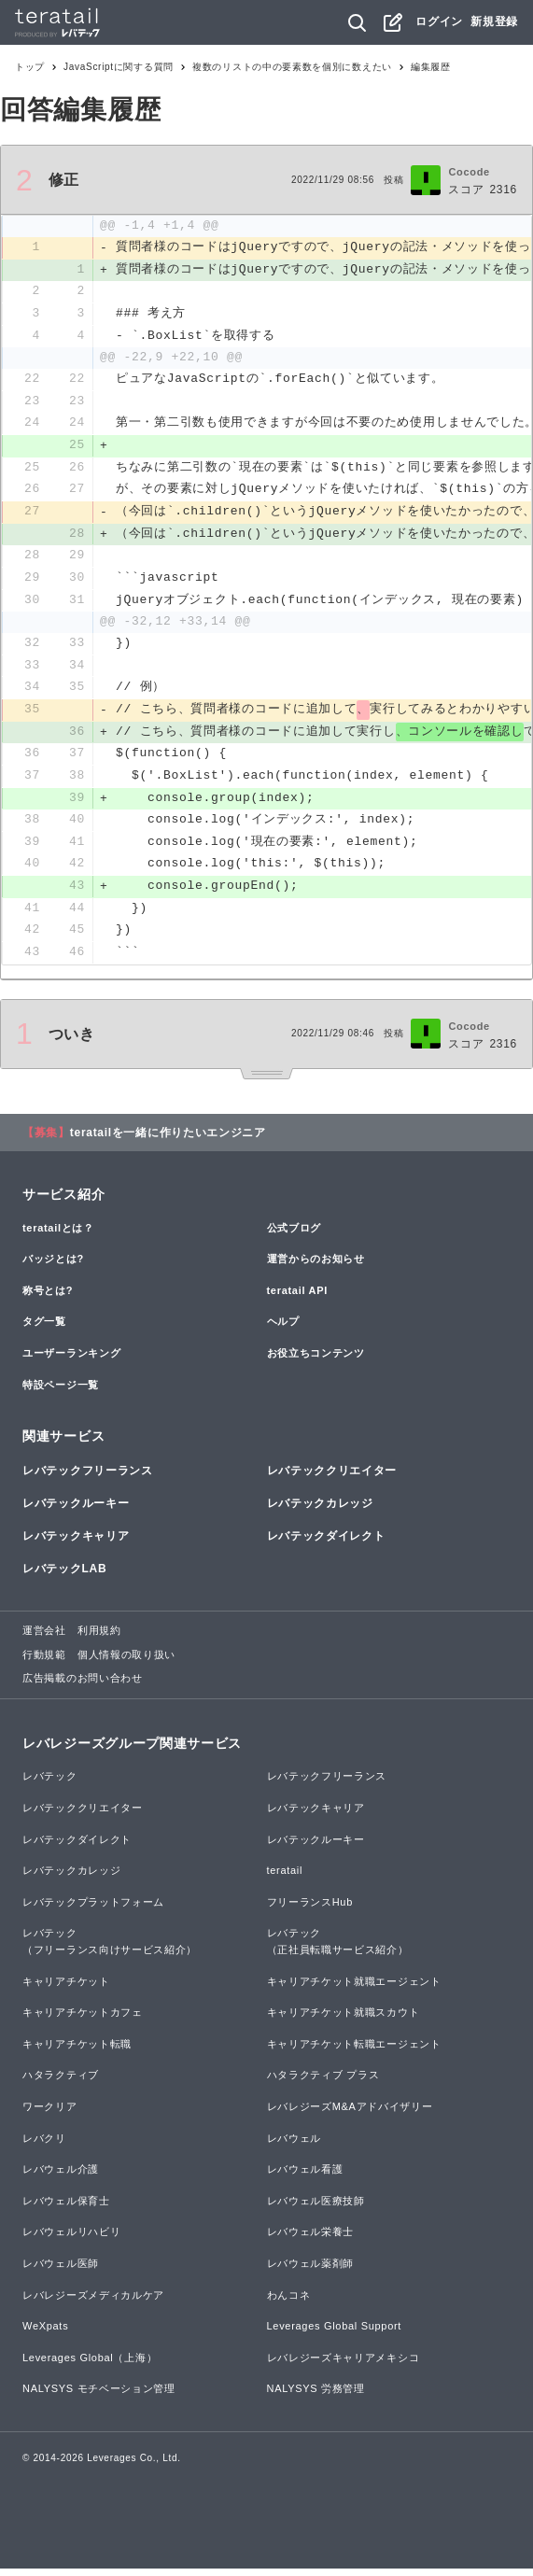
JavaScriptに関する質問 (118, 67)
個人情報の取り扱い (126, 1662)
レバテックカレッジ (320, 1510)
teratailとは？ (58, 1235)
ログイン (439, 21)
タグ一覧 (44, 1329)
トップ (30, 67)
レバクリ (44, 2145)
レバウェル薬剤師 (311, 2270)
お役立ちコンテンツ (316, 1360)
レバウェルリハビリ (71, 2239)
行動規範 (44, 1662)
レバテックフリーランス (87, 1478)
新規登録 (494, 21)
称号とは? (47, 1297)
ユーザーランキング (71, 1360)
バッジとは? (53, 1266)
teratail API (297, 1297)
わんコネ (289, 2302)
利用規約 (99, 1638)
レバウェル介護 (60, 2176)
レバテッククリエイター (332, 1478)
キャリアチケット (66, 1988)
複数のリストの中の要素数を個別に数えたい (292, 67)
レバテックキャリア (75, 1543)
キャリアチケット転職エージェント (354, 2051)
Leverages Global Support (334, 2333)
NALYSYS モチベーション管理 (98, 2396)
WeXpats (45, 2333)
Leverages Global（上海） (89, 2365)
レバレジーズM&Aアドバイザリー (350, 2113)
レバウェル (294, 2145)
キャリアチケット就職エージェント (354, 1988)
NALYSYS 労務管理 (316, 2396)
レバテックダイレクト (326, 1543)
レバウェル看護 (305, 2176)
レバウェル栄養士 (311, 2239)
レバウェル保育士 (66, 2208)
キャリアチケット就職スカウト (343, 2019)
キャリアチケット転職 (77, 2051)
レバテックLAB (64, 1576)
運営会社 (44, 1638)
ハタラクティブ (60, 2083)
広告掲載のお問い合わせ (82, 1686)
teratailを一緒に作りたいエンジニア (168, 1140)
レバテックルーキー (75, 1510)
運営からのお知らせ (316, 1266)
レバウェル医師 (60, 2270)
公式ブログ (294, 1235)
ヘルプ (283, 1329)
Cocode (469, 171)
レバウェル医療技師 (316, 2208)
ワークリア (49, 2113)
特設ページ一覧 (60, 1392)
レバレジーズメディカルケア (93, 2302)
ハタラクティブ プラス (323, 2083)
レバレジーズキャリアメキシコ (343, 2365)
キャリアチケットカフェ (82, 2019)
